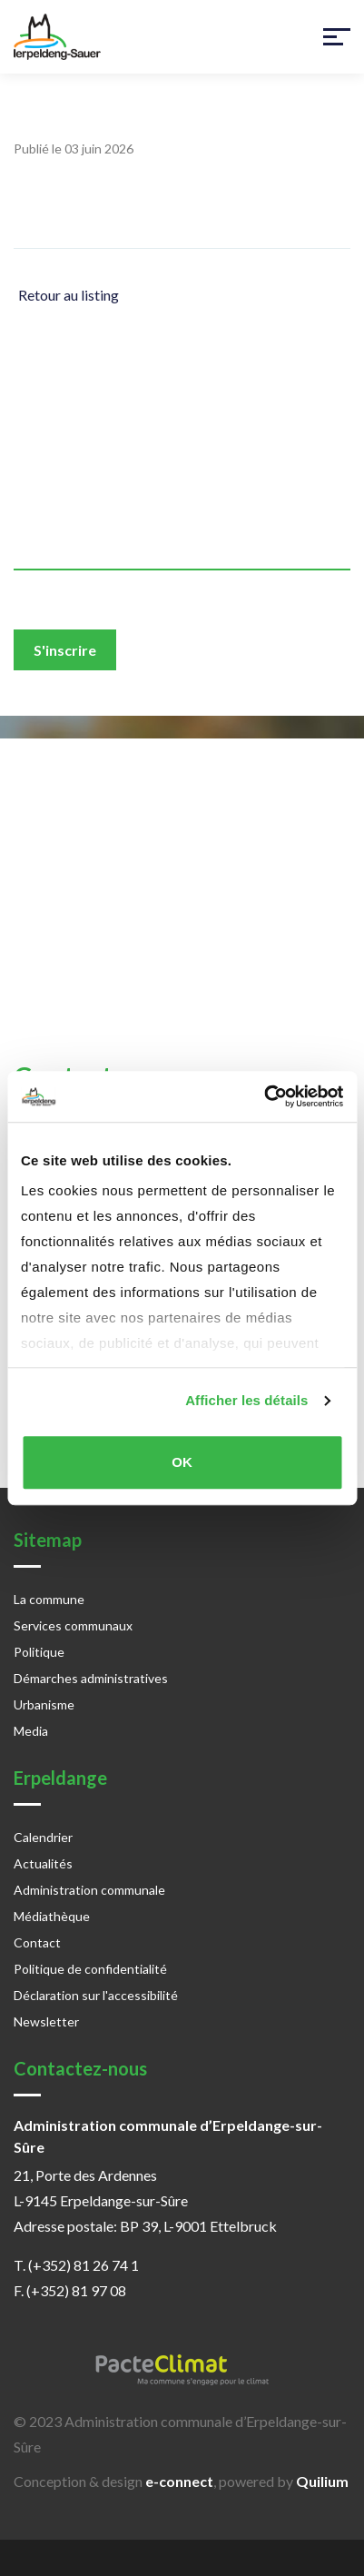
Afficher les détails (246, 1400)
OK (182, 1462)
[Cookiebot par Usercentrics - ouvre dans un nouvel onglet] (263, 1096)
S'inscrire (65, 650)
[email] (182, 547)
